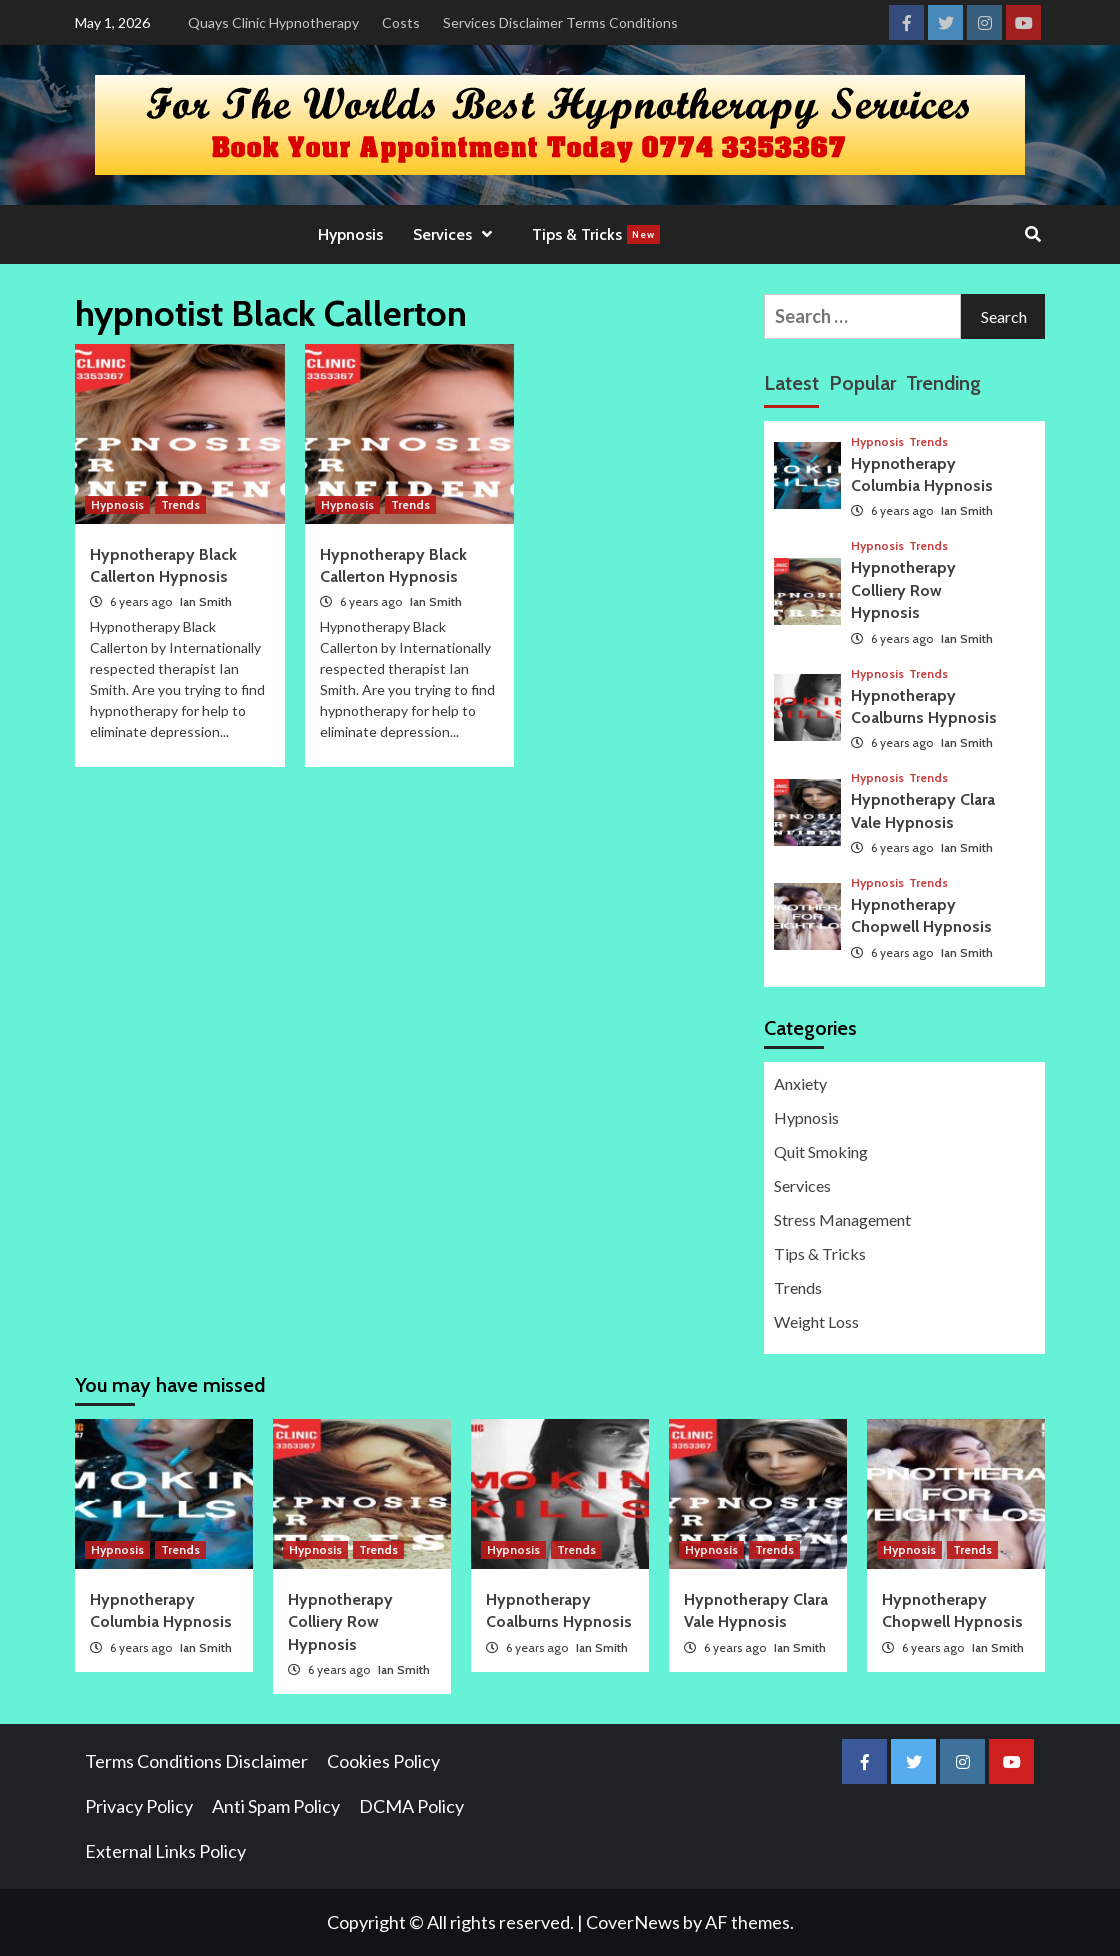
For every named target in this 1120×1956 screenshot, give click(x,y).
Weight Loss (816, 1321)
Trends (180, 504)
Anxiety (800, 1083)
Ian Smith (206, 601)
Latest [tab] (791, 383)
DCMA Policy (411, 1806)
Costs (401, 22)
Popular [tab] (862, 383)
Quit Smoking (821, 1151)
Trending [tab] (943, 383)
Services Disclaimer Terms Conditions (560, 22)
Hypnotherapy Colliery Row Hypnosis (903, 590)
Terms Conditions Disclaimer (196, 1761)
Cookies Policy (383, 1761)
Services (457, 234)
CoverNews (633, 1922)
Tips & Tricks (596, 234)
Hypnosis (350, 234)
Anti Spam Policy (276, 1806)
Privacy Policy (139, 1806)
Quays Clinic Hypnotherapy (273, 22)
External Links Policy (165, 1851)
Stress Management (842, 1219)
